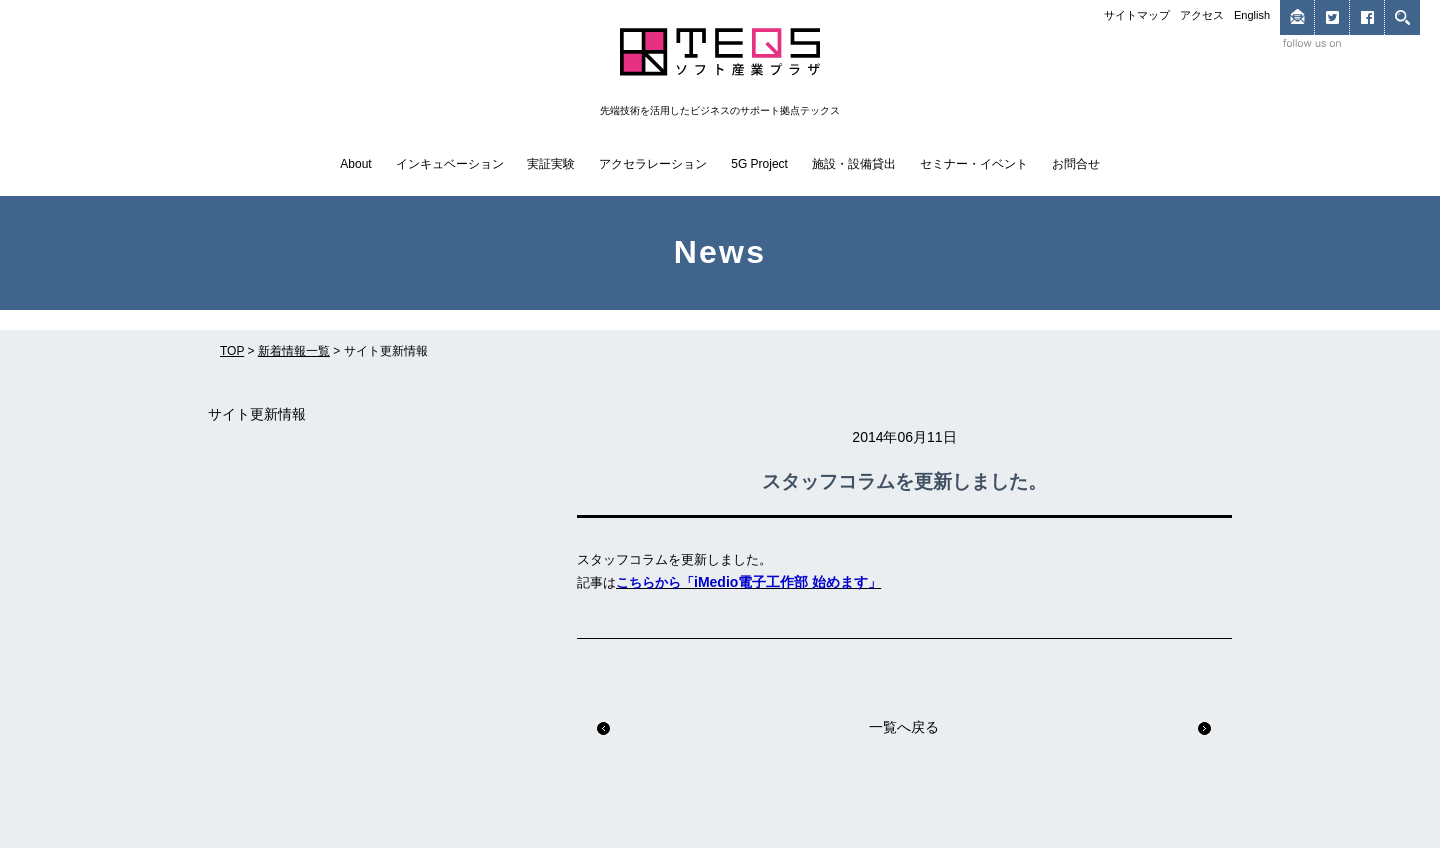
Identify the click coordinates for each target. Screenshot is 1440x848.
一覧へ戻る (904, 727)
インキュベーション (450, 164)
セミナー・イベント (974, 164)
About (355, 164)
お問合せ (1076, 164)
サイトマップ (1137, 15)
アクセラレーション (653, 164)
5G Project (759, 164)
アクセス (1202, 15)
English (1252, 15)
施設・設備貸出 (854, 164)
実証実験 (551, 164)
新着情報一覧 (294, 351)
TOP (232, 351)
